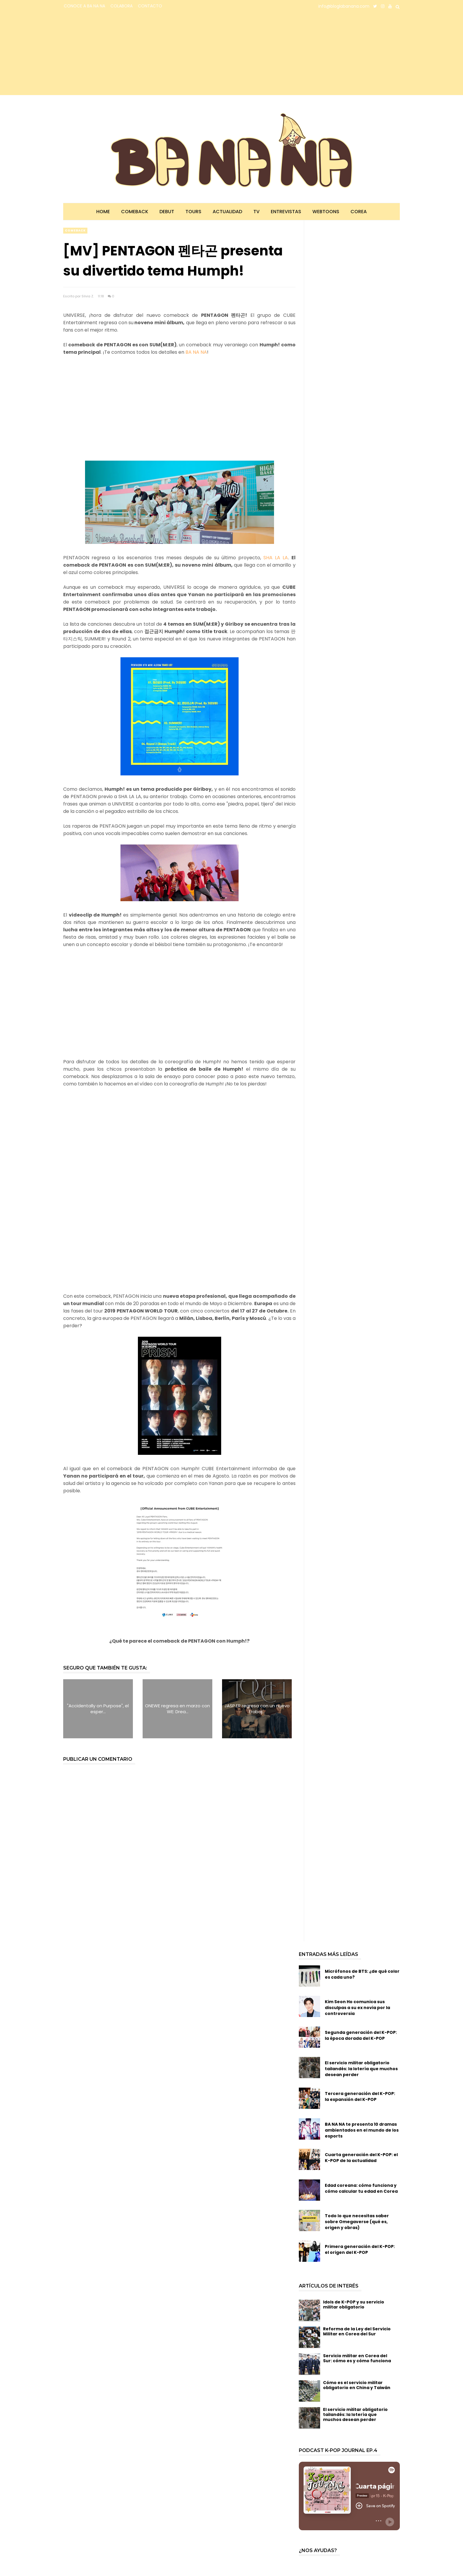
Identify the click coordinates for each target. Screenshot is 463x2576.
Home (103, 211)
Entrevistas (286, 211)
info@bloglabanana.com (343, 6)
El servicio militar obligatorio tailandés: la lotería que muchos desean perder (361, 2069)
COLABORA (121, 6)
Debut (166, 211)
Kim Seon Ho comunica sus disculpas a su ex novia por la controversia (357, 2007)
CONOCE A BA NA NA (84, 6)
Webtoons (325, 211)
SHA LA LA (275, 557)
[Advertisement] (115, 53)
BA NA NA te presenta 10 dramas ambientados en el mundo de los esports (362, 2130)
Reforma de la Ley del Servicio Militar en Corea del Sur (357, 2331)
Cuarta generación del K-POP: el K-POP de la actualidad (361, 2157)
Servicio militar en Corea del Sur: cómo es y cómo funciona (357, 2358)
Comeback (134, 211)
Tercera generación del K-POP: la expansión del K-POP (360, 2096)
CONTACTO (150, 6)
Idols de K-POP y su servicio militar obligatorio (353, 2304)
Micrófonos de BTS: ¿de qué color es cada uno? (362, 1974)
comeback (75, 230)
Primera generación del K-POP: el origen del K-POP (360, 2249)
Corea (358, 211)
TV (256, 211)
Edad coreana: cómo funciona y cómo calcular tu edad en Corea (361, 2188)
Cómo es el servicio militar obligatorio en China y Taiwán (356, 2385)
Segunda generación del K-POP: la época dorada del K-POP (361, 2035)
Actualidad (227, 211)
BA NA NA (196, 352)
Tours (193, 211)
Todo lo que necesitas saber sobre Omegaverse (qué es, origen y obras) (357, 2222)
